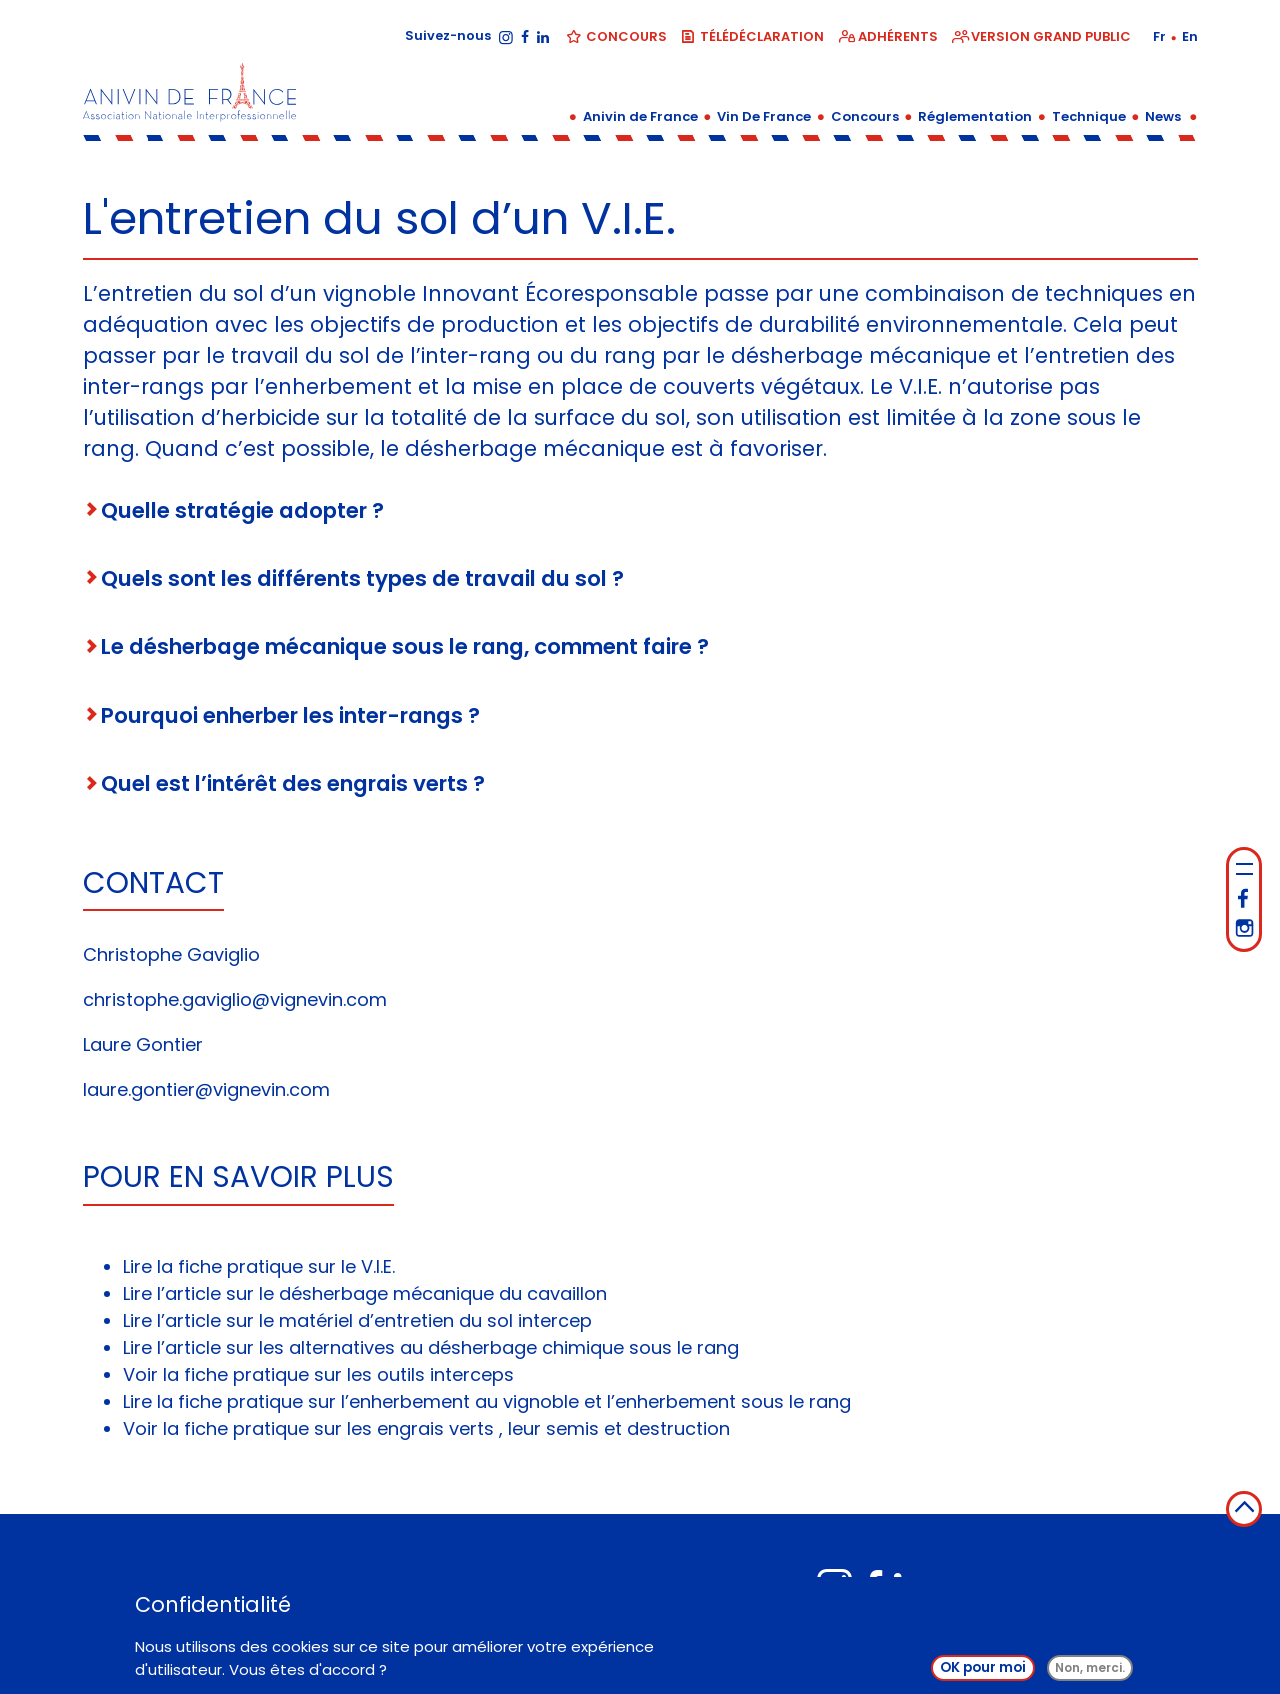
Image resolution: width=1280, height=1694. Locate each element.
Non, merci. (1090, 1673)
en (1190, 36)
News (1163, 116)
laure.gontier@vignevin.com (206, 1089)
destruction (678, 1428)
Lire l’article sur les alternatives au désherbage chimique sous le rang (431, 1347)
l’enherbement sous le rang (729, 1401)
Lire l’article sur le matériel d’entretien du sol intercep (357, 1320)
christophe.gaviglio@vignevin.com (235, 999)
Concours (865, 116)
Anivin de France (640, 116)
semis (572, 1428)
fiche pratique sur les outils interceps (349, 1374)
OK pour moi (983, 1673)
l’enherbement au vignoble (460, 1401)
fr (1161, 36)
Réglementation (975, 116)
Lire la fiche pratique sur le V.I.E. (259, 1266)
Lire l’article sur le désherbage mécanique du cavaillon (365, 1293)
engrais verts (435, 1428)
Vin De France (764, 116)
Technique (1089, 116)
